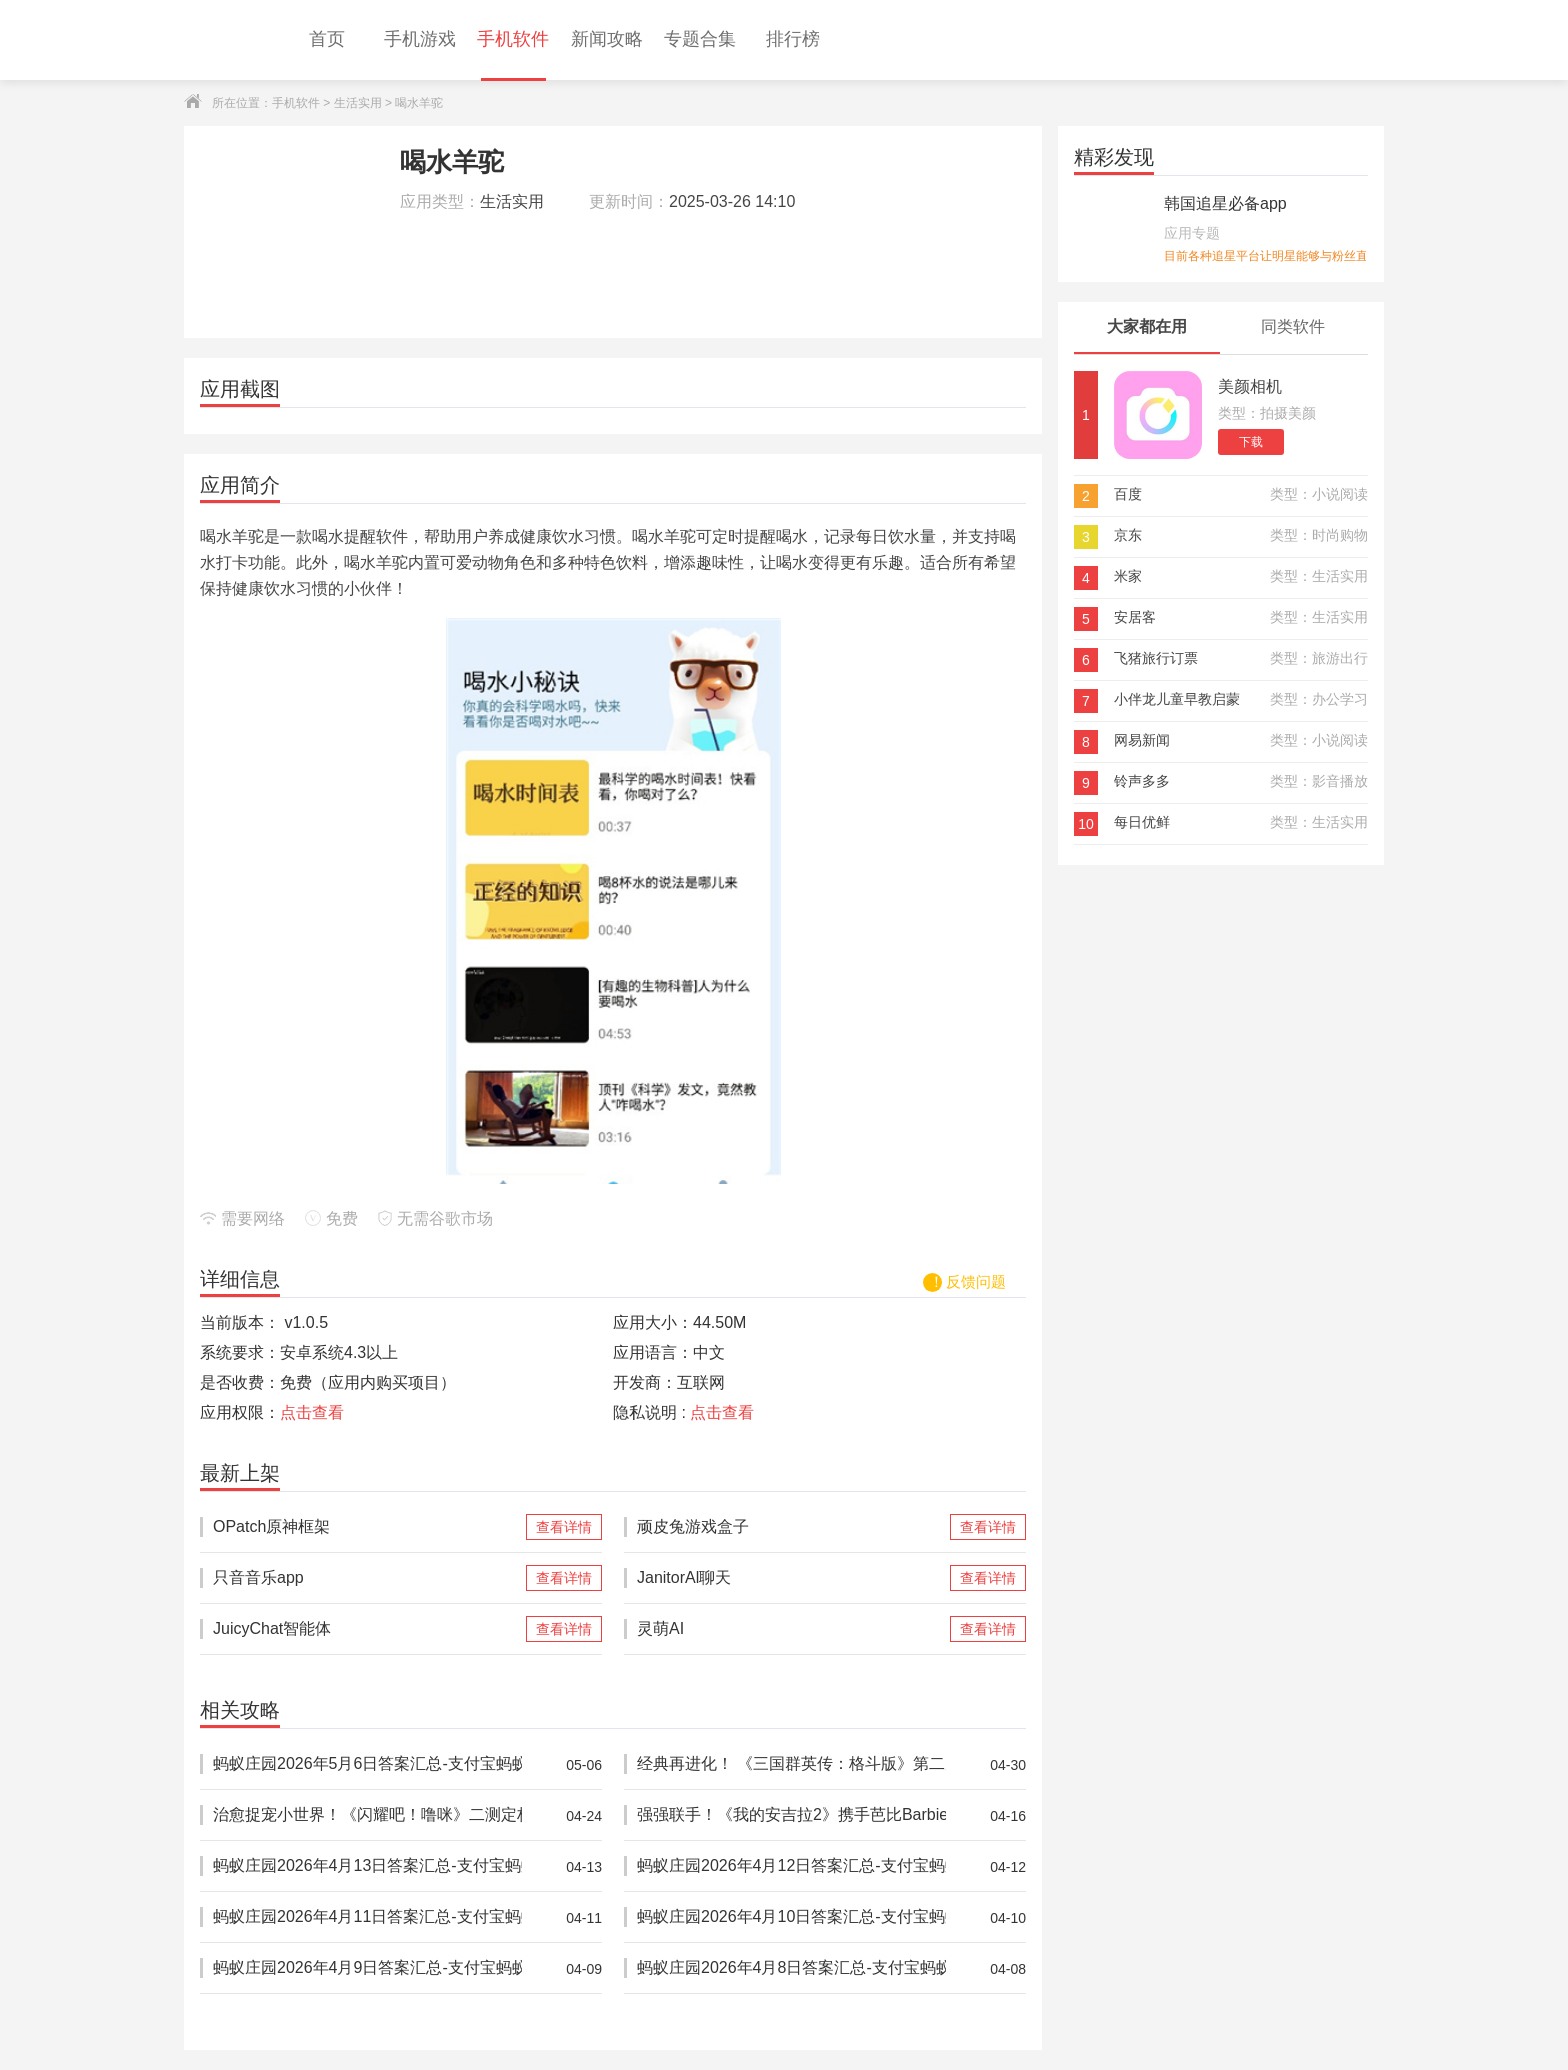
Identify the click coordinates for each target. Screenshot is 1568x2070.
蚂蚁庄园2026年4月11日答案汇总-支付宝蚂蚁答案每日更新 (367, 1917)
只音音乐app (367, 1578)
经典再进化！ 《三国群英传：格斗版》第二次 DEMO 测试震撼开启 (791, 1764)
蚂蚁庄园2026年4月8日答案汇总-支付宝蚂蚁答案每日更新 (791, 1968)
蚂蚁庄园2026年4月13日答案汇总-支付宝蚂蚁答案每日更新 (367, 1866)
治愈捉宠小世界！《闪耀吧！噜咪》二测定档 (367, 1815)
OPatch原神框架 (367, 1527)
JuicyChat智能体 (367, 1629)
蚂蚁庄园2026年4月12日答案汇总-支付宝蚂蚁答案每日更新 (791, 1866)
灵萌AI (791, 1629)
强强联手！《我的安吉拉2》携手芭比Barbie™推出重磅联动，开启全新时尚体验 (791, 1815)
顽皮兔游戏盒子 (791, 1527)
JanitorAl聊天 (791, 1578)
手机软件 (296, 103)
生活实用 (358, 103)
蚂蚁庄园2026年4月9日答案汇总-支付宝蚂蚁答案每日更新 (367, 1968)
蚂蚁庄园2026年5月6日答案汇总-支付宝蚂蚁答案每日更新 (367, 1764)
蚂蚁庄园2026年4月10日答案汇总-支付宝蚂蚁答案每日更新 (791, 1917)
